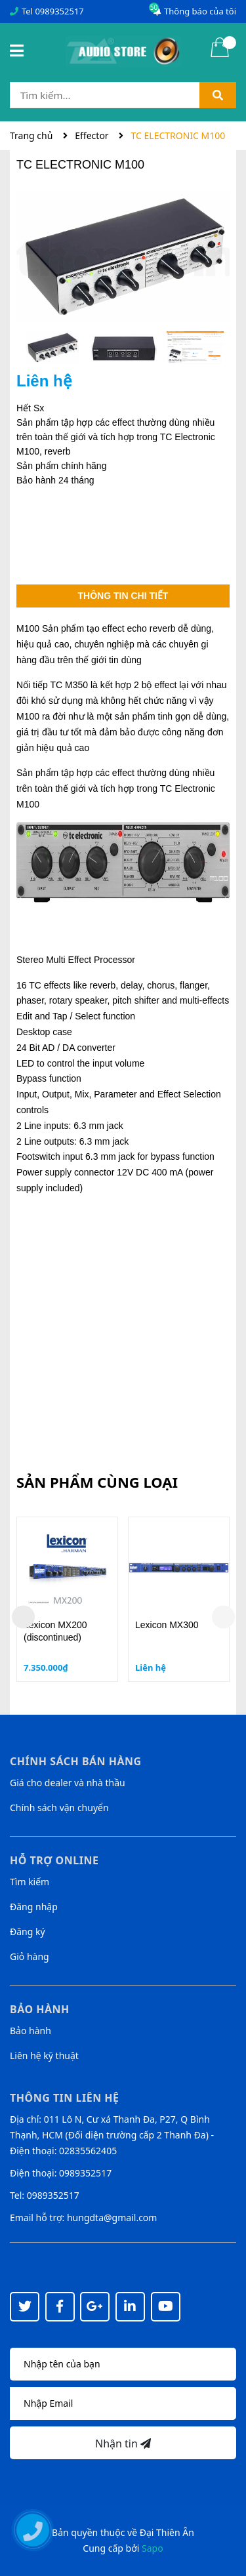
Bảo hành (30, 2030)
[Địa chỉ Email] (123, 2403)
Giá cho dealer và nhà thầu (67, 1782)
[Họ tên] (123, 2364)
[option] (52, 351)
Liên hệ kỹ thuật (44, 2055)
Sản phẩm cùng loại (97, 1482)
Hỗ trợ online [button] (54, 1860)
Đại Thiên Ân (167, 2532)
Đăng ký (27, 1931)
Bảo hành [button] (40, 2009)
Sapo (152, 2548)
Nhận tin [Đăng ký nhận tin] (123, 2443)
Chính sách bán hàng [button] (76, 1761)
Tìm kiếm (29, 1881)
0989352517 (59, 11)
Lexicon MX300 (167, 1625)
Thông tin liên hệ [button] (64, 2098)
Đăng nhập (34, 1906)
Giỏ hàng (29, 1956)
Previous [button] (23, 1616)
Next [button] (223, 1616)
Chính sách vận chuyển (59, 1807)
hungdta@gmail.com (112, 2217)
